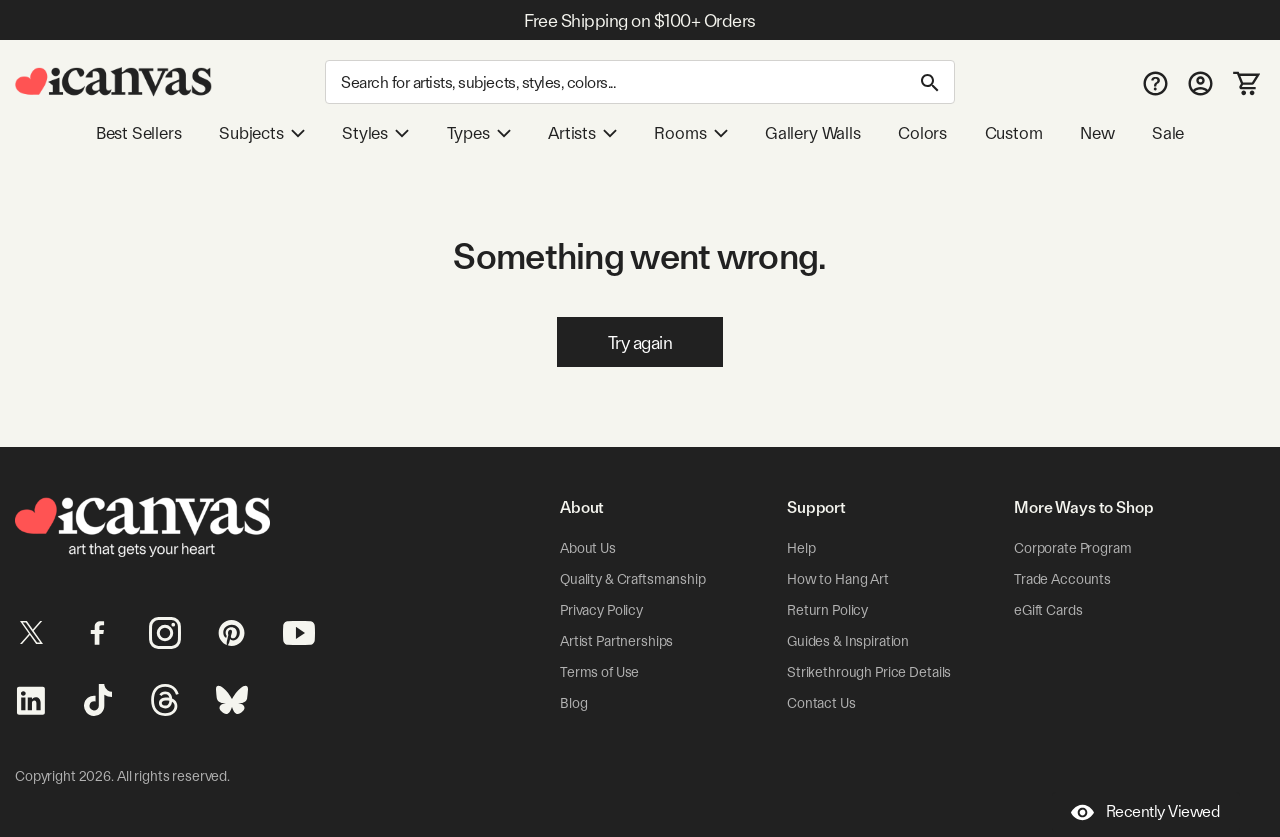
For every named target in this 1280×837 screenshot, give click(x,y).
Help (801, 548)
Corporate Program (1073, 548)
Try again (640, 342)
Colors (922, 133)
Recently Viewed (1145, 812)
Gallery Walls (813, 133)
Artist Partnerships (616, 641)
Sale (1168, 133)
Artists (582, 133)
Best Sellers (139, 133)
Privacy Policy (601, 610)
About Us (588, 548)
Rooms (690, 133)
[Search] (640, 82)
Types (479, 133)
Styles (375, 133)
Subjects (262, 133)
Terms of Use (599, 672)
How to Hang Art (838, 579)
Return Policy (827, 610)
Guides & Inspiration (848, 641)
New (1097, 133)
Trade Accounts (1062, 579)
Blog (573, 703)
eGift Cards (1048, 610)
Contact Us (821, 703)
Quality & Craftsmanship (633, 579)
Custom (1014, 133)
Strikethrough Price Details (869, 672)
